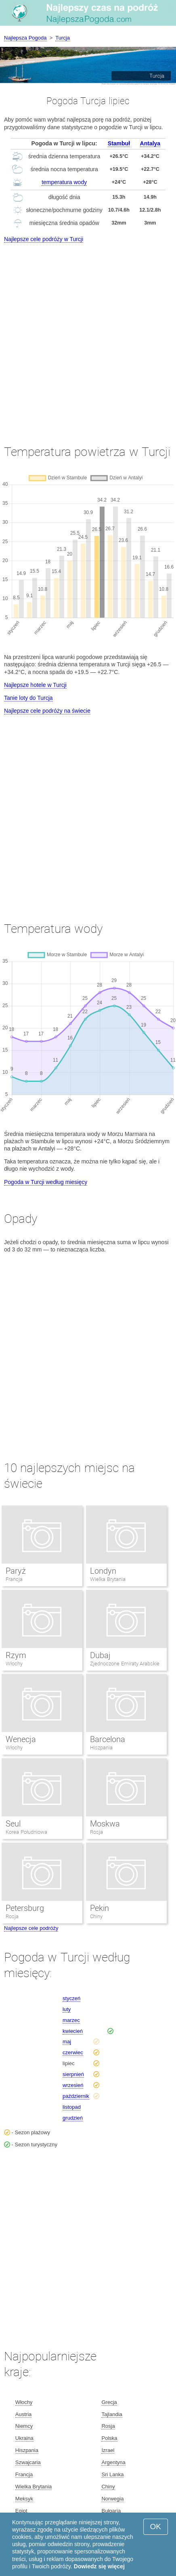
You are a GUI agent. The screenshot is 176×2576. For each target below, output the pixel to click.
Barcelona (107, 1739)
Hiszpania (101, 1748)
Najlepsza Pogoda (25, 38)
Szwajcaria (28, 2462)
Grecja (109, 2402)
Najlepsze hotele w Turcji (35, 685)
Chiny (96, 1916)
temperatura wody (64, 182)
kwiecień (73, 2031)
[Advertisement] (88, 336)
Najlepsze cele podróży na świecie (47, 711)
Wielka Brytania (108, 1579)
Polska (109, 2438)
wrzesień (73, 2085)
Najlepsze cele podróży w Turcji (43, 239)
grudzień (73, 2118)
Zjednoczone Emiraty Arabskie (124, 1664)
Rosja (96, 1832)
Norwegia (112, 2499)
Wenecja (21, 1739)
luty (67, 2009)
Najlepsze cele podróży (31, 1928)
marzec (71, 2020)
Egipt (21, 2511)
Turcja (62, 38)
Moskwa (105, 1824)
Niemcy (24, 2426)
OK (155, 2526)
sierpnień (73, 2074)
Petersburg (25, 1908)
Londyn (103, 1571)
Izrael (107, 2450)
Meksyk (24, 2499)
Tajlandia (111, 2414)
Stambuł (119, 143)
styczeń (71, 1998)
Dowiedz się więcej (99, 2566)
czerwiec (73, 2052)
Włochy (14, 1664)
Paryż (16, 1571)
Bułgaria (111, 2511)
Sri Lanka (112, 2474)
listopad (72, 2107)
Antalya (150, 143)
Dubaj (100, 1655)
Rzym (16, 1655)
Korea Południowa (26, 1832)
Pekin (99, 1908)
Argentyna (113, 2462)
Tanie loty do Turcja (28, 698)
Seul (13, 1824)
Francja (14, 1579)
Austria (23, 2414)
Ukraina (24, 2438)
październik (76, 2096)
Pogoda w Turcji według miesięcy (45, 1182)
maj (67, 2042)
